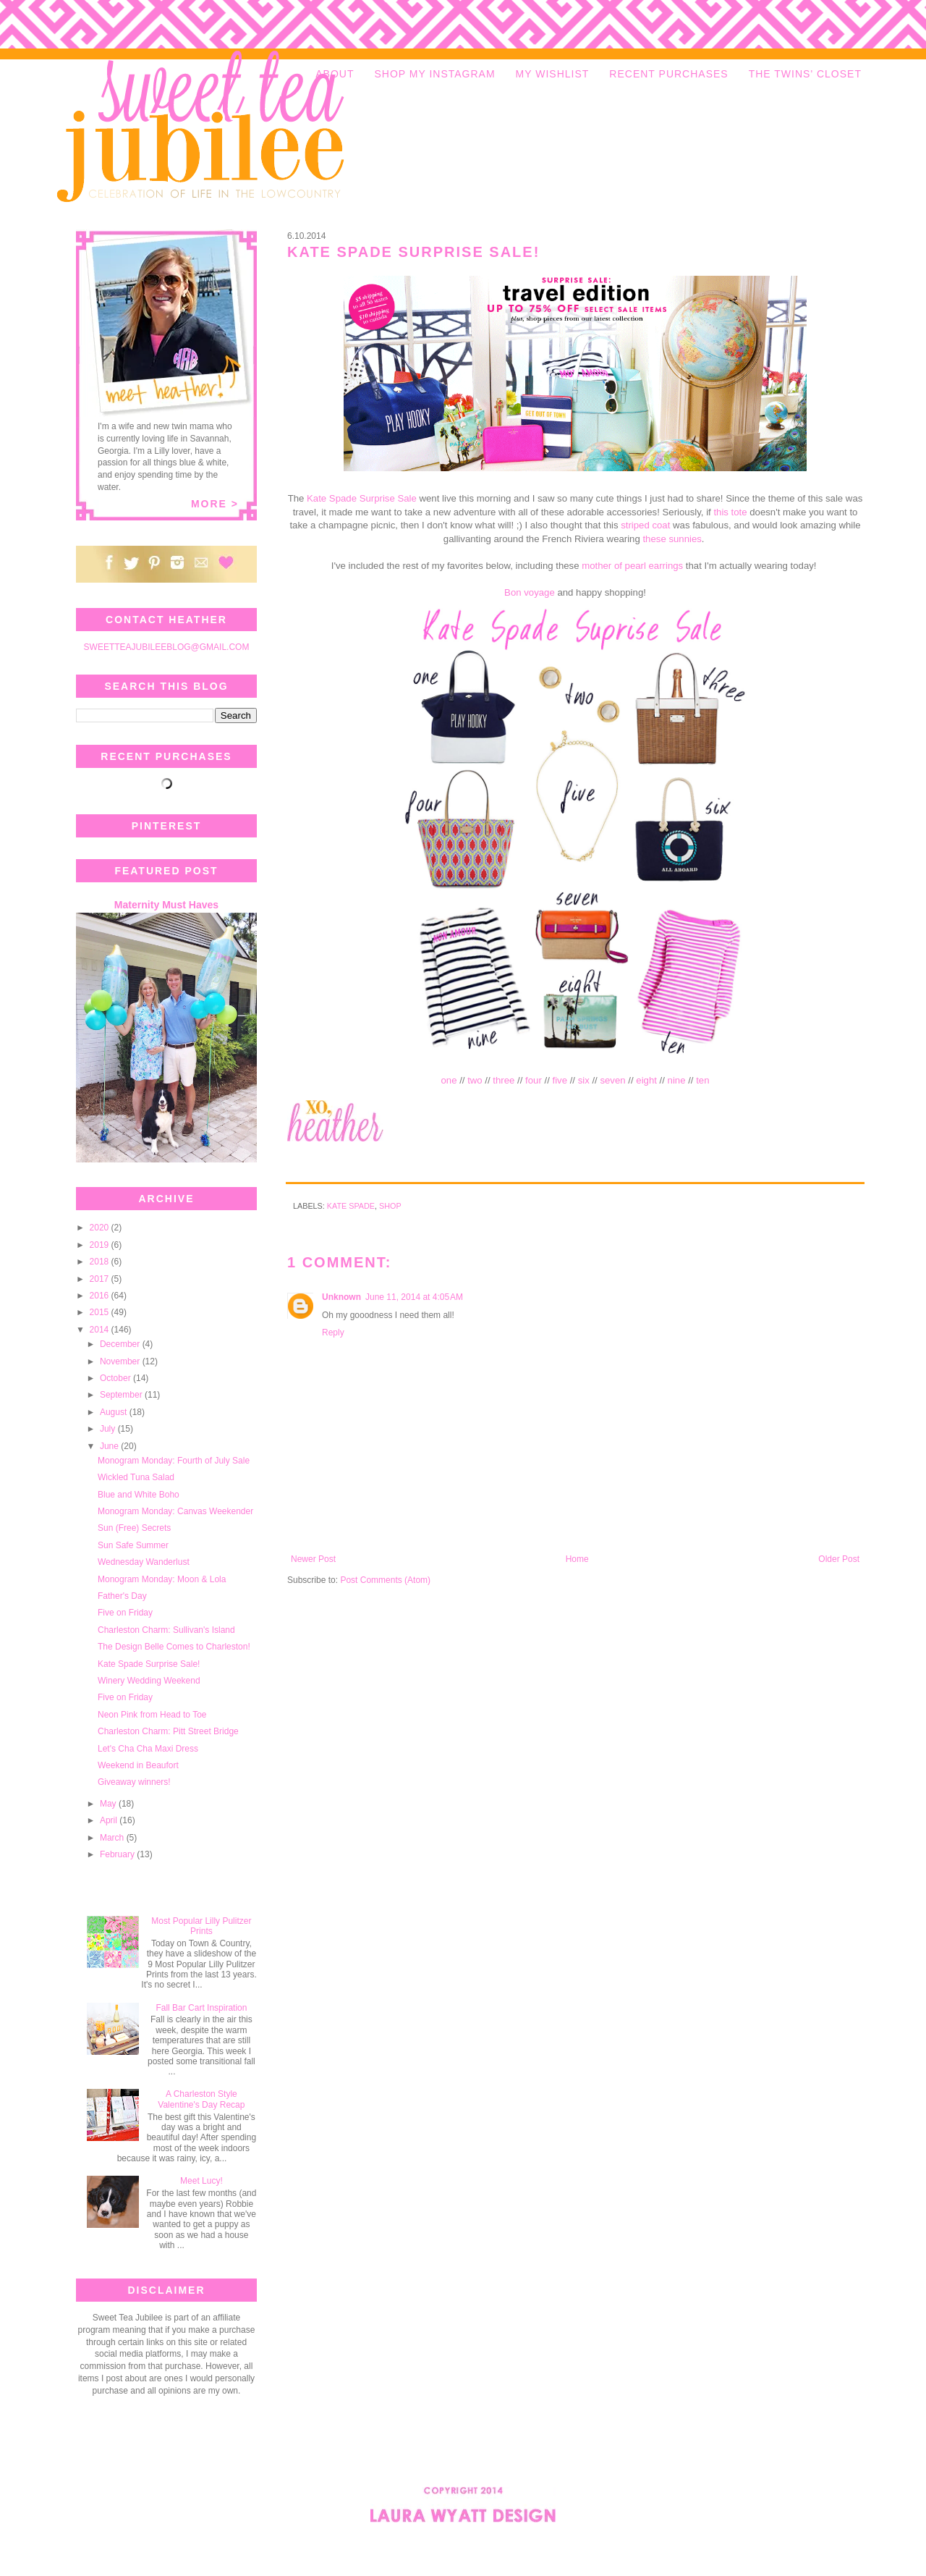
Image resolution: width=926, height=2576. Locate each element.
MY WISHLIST (553, 74)
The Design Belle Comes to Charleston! (174, 1647)
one (449, 1080)
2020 (100, 1227)
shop (390, 1206)
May (109, 1804)
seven (612, 1080)
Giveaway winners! (134, 1782)
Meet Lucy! (201, 2181)
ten (702, 1080)
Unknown (341, 1297)
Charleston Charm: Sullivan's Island (166, 1630)
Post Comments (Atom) (385, 1580)
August (114, 1412)
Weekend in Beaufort (138, 1765)
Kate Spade (351, 1206)
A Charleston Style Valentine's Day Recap (201, 2099)
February (118, 1854)
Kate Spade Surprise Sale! (149, 1664)
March (113, 1838)
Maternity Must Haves (166, 905)
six (584, 1080)
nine (677, 1080)
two (475, 1080)
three (503, 1080)
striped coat (645, 525)
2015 (100, 1312)
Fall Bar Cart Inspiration (201, 2008)
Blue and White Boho (138, 1495)
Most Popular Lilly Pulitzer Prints (201, 1926)
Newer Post (313, 1559)
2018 (100, 1262)
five (559, 1080)
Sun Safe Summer (133, 1545)
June (110, 1446)
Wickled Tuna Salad (136, 1477)
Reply (333, 1332)
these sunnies (671, 538)
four (533, 1080)
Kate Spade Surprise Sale (362, 498)
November (121, 1361)
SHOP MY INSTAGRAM (434, 74)
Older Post (838, 1559)
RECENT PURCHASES (668, 74)
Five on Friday (125, 1613)
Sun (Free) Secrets (134, 1528)
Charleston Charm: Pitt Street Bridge (168, 1731)
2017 (100, 1279)
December (121, 1344)
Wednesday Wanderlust (144, 1562)
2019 (100, 1245)
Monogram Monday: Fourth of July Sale (174, 1461)
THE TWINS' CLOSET (805, 74)
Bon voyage (529, 592)
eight (646, 1080)
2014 (100, 1330)
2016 (100, 1296)
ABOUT (334, 74)
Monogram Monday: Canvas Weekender (175, 1511)
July (109, 1429)
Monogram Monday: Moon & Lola (162, 1579)
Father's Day (122, 1596)
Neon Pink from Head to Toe (152, 1715)
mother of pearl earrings (632, 565)
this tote (730, 512)
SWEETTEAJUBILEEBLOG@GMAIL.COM (167, 647)
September (122, 1395)
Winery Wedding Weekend (149, 1681)
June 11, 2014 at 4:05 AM (414, 1297)
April (109, 1820)
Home (577, 1559)
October (116, 1378)
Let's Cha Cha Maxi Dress (148, 1749)
